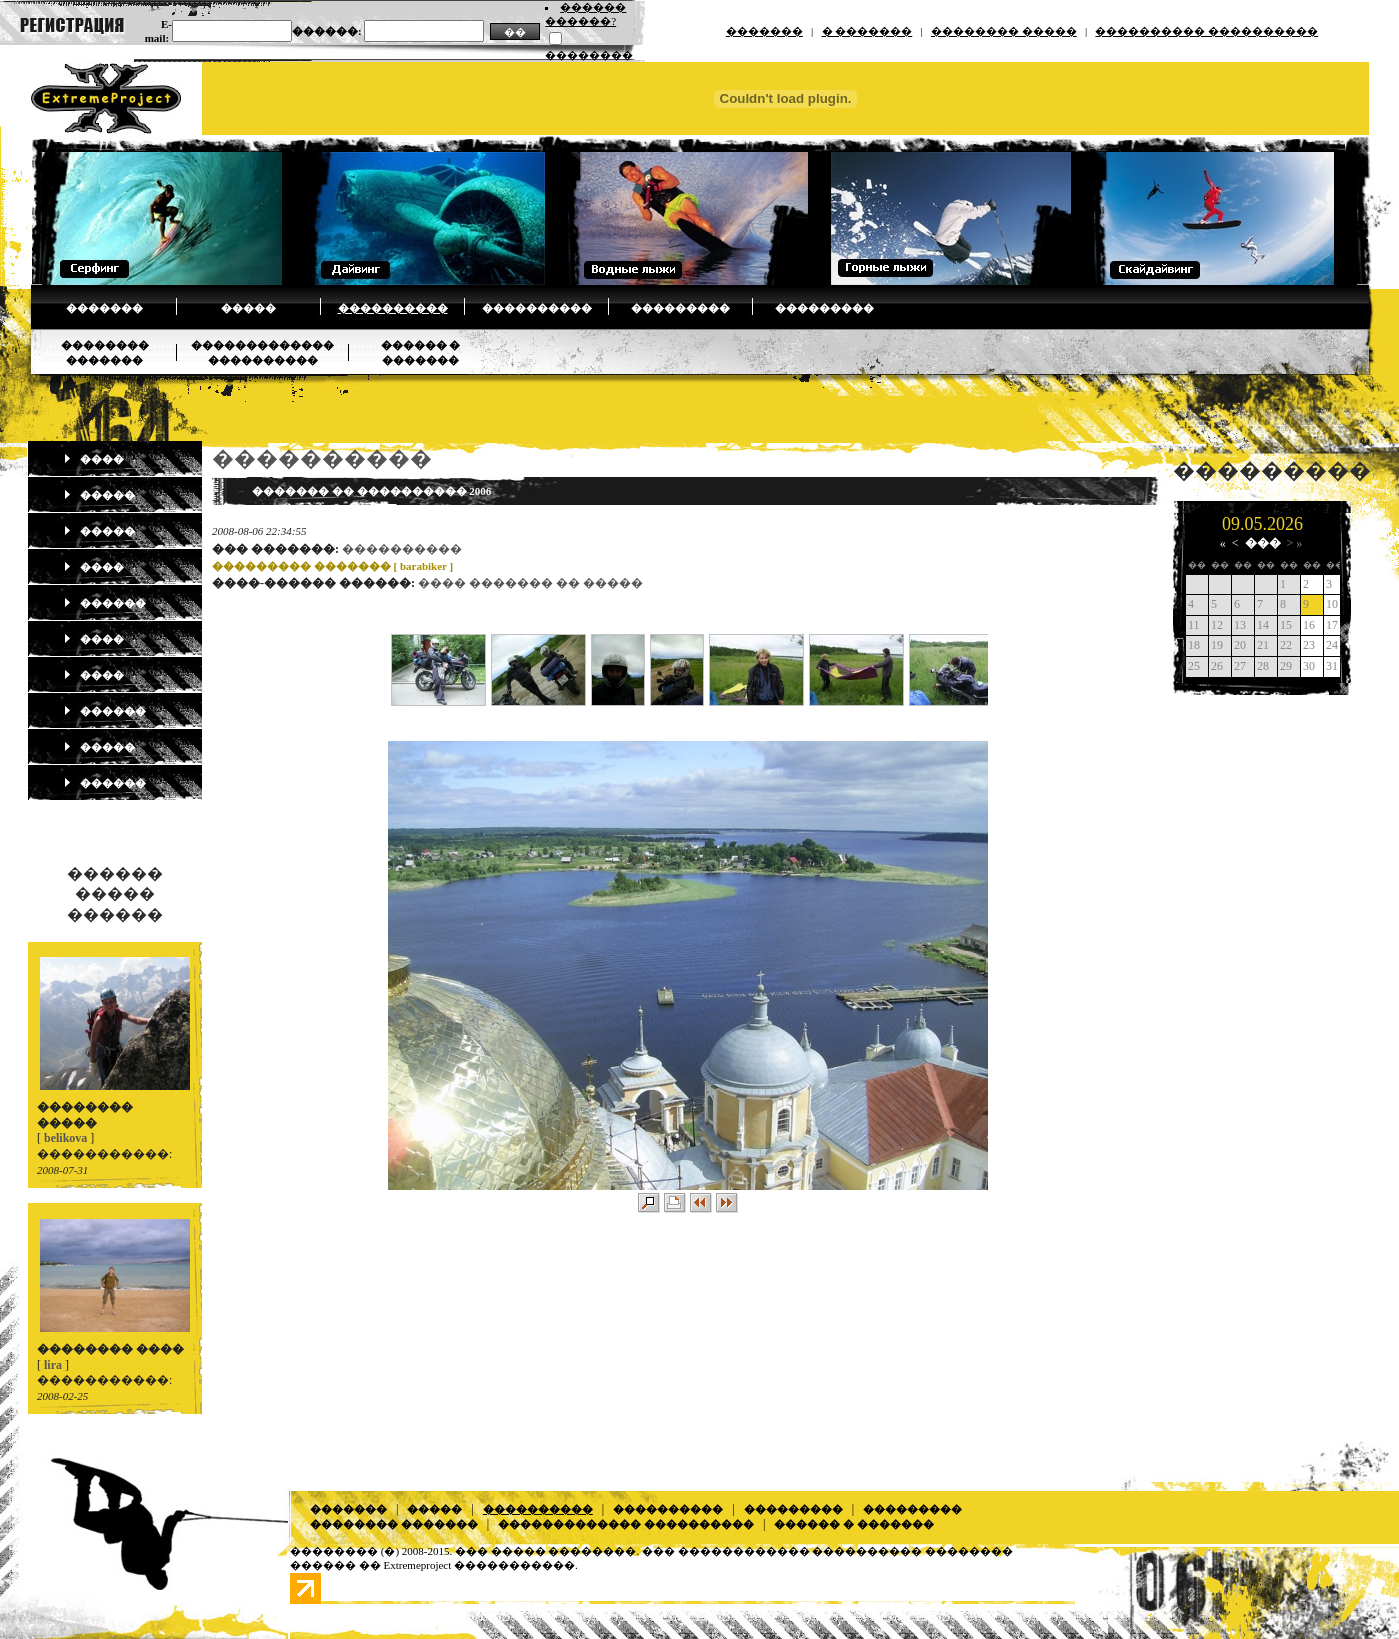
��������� (680, 308)
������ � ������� (854, 1524)
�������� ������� (394, 1524)
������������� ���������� (626, 1524)
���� (93, 459)
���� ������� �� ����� (530, 583)
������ (104, 603)
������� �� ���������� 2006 (371, 491)
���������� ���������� (1206, 31)
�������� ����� (1004, 31)
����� (248, 308)
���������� (393, 308)
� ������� (867, 31)
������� (764, 31)
